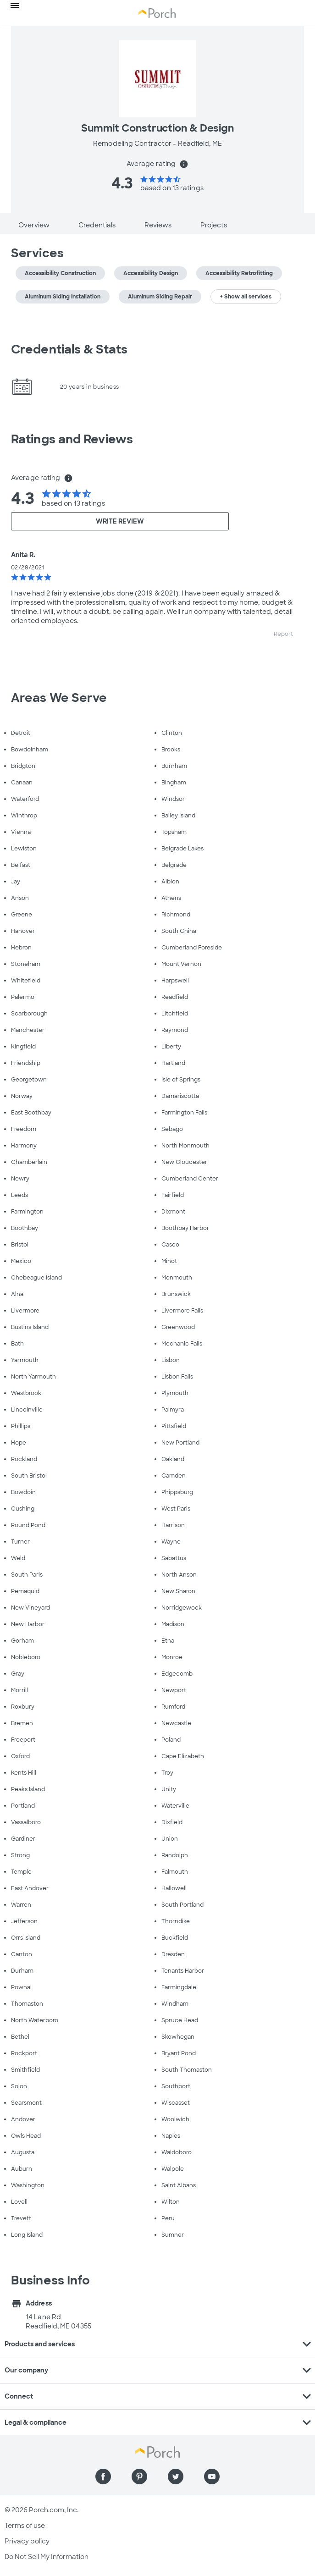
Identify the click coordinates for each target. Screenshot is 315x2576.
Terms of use (25, 2525)
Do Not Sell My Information (46, 2557)
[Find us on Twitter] (175, 2476)
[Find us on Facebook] (103, 2476)
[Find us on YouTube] (212, 2476)
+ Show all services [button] (245, 296)
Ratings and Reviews (72, 439)
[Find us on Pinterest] (139, 2476)
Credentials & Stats (69, 349)
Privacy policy (27, 2541)
